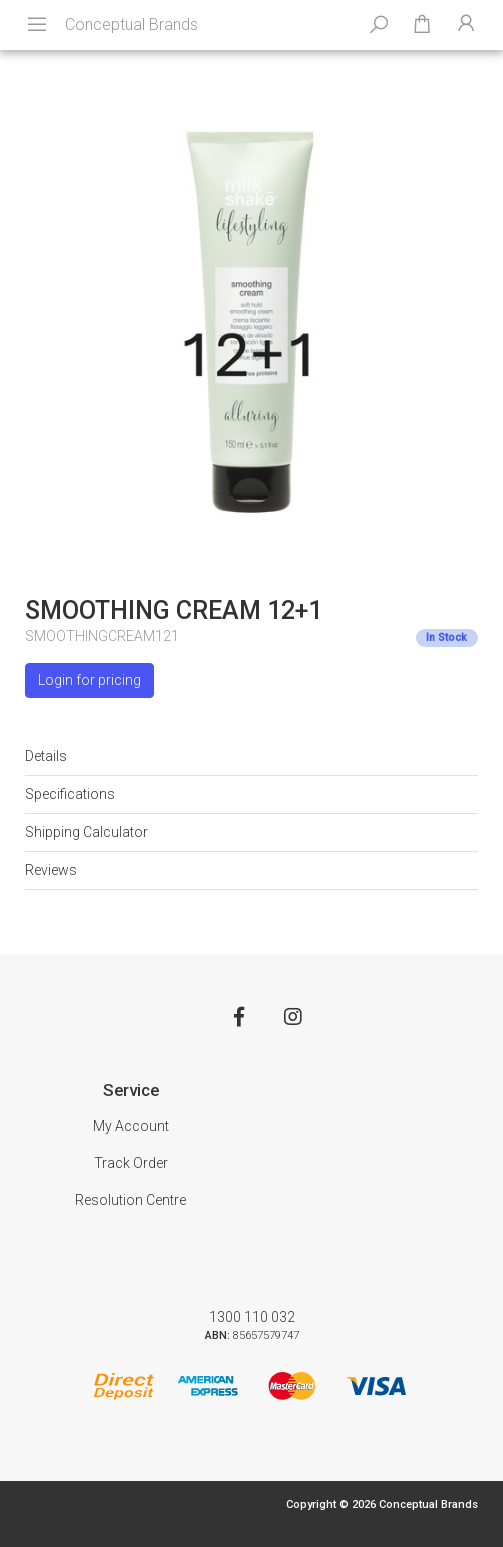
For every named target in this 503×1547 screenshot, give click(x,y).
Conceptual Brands (131, 24)
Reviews (51, 870)
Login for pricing (89, 680)
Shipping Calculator (86, 832)
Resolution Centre (130, 1200)
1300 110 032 (252, 1317)
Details (46, 756)
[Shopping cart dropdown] (422, 25)
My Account (131, 1126)
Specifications (70, 794)
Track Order (131, 1163)
